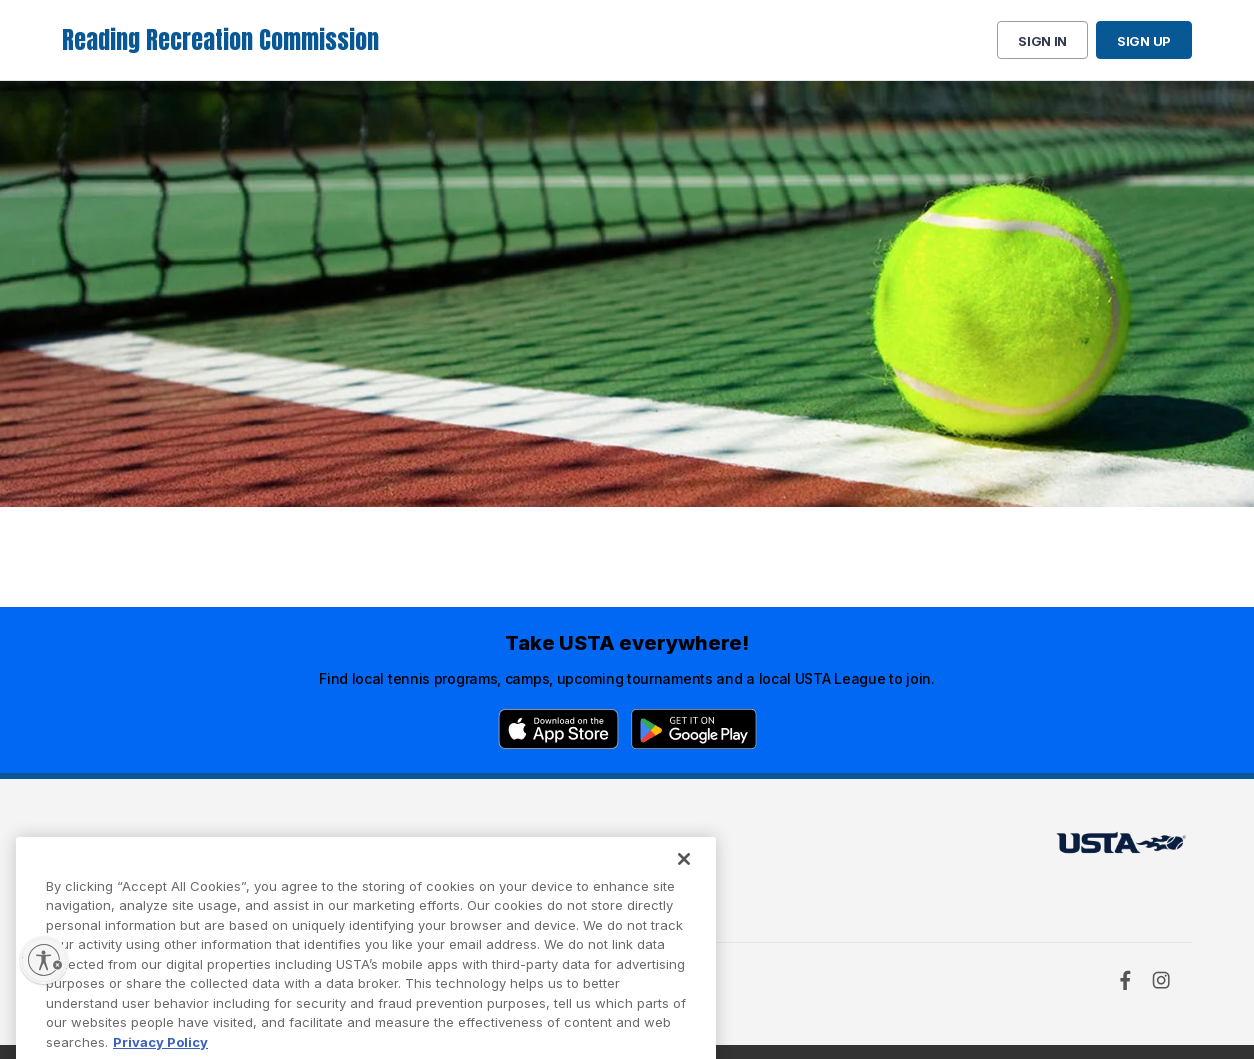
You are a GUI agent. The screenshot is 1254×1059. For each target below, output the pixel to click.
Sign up (1144, 41)
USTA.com (604, 848)
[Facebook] (1125, 980)
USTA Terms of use (384, 848)
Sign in (1042, 41)
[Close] (684, 876)
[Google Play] (694, 729)
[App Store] (558, 729)
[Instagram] (1161, 980)
